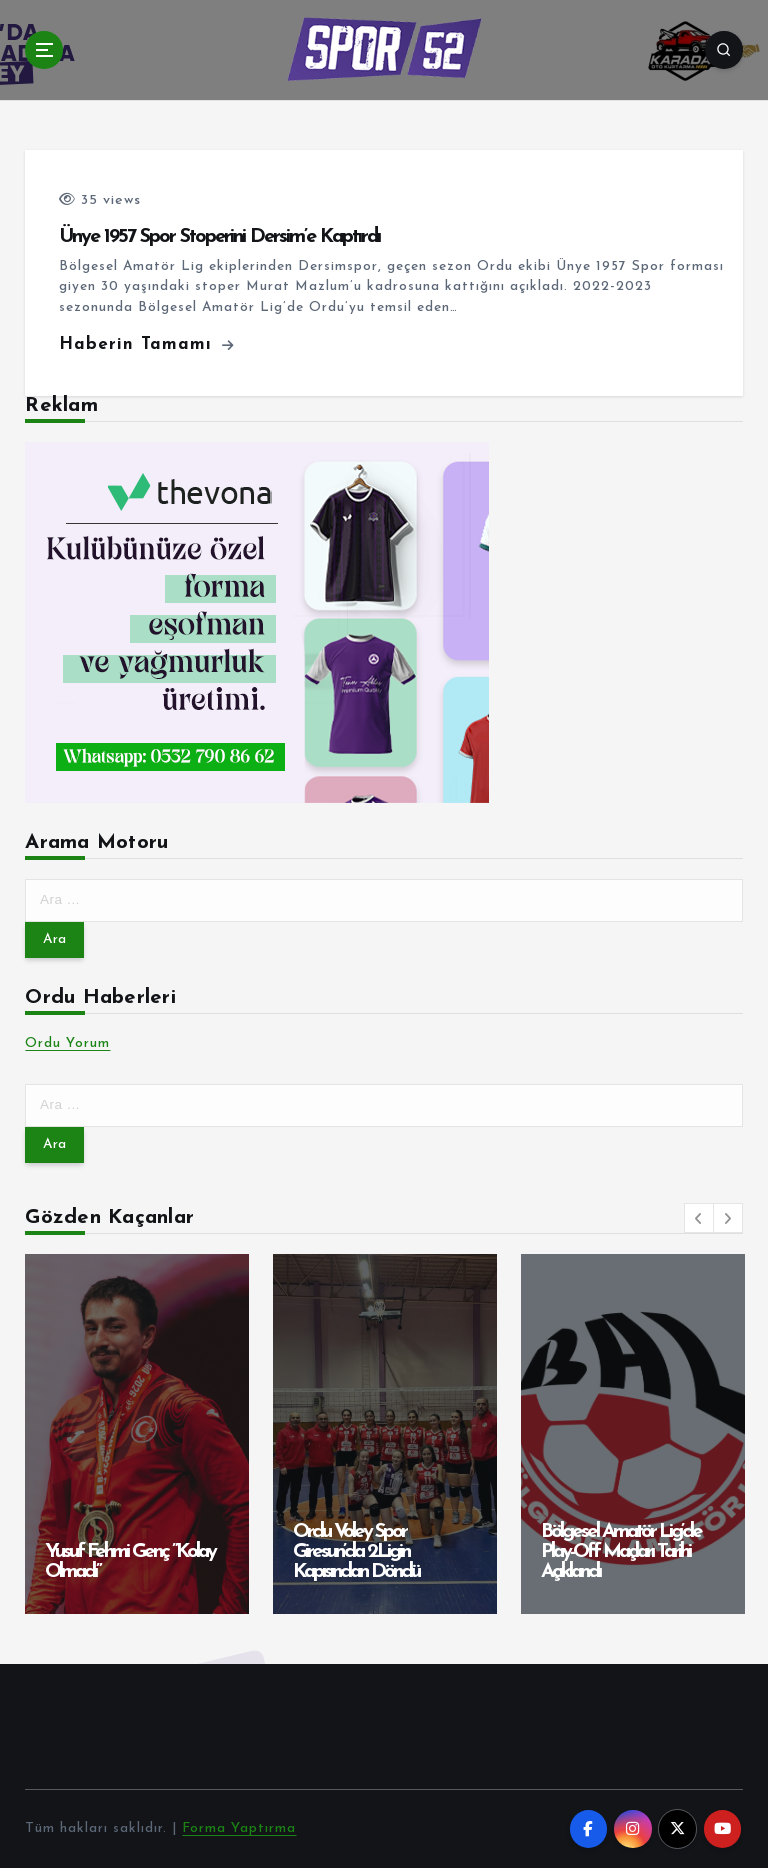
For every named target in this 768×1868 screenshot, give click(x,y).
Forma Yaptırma (239, 1828)
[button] (699, 1218)
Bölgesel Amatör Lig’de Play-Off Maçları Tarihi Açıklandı (621, 1552)
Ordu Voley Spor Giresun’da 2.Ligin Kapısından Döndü (356, 1552)
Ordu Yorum (67, 1043)
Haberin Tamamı (146, 344)
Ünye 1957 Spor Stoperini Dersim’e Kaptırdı (219, 237)
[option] (137, 1434)
